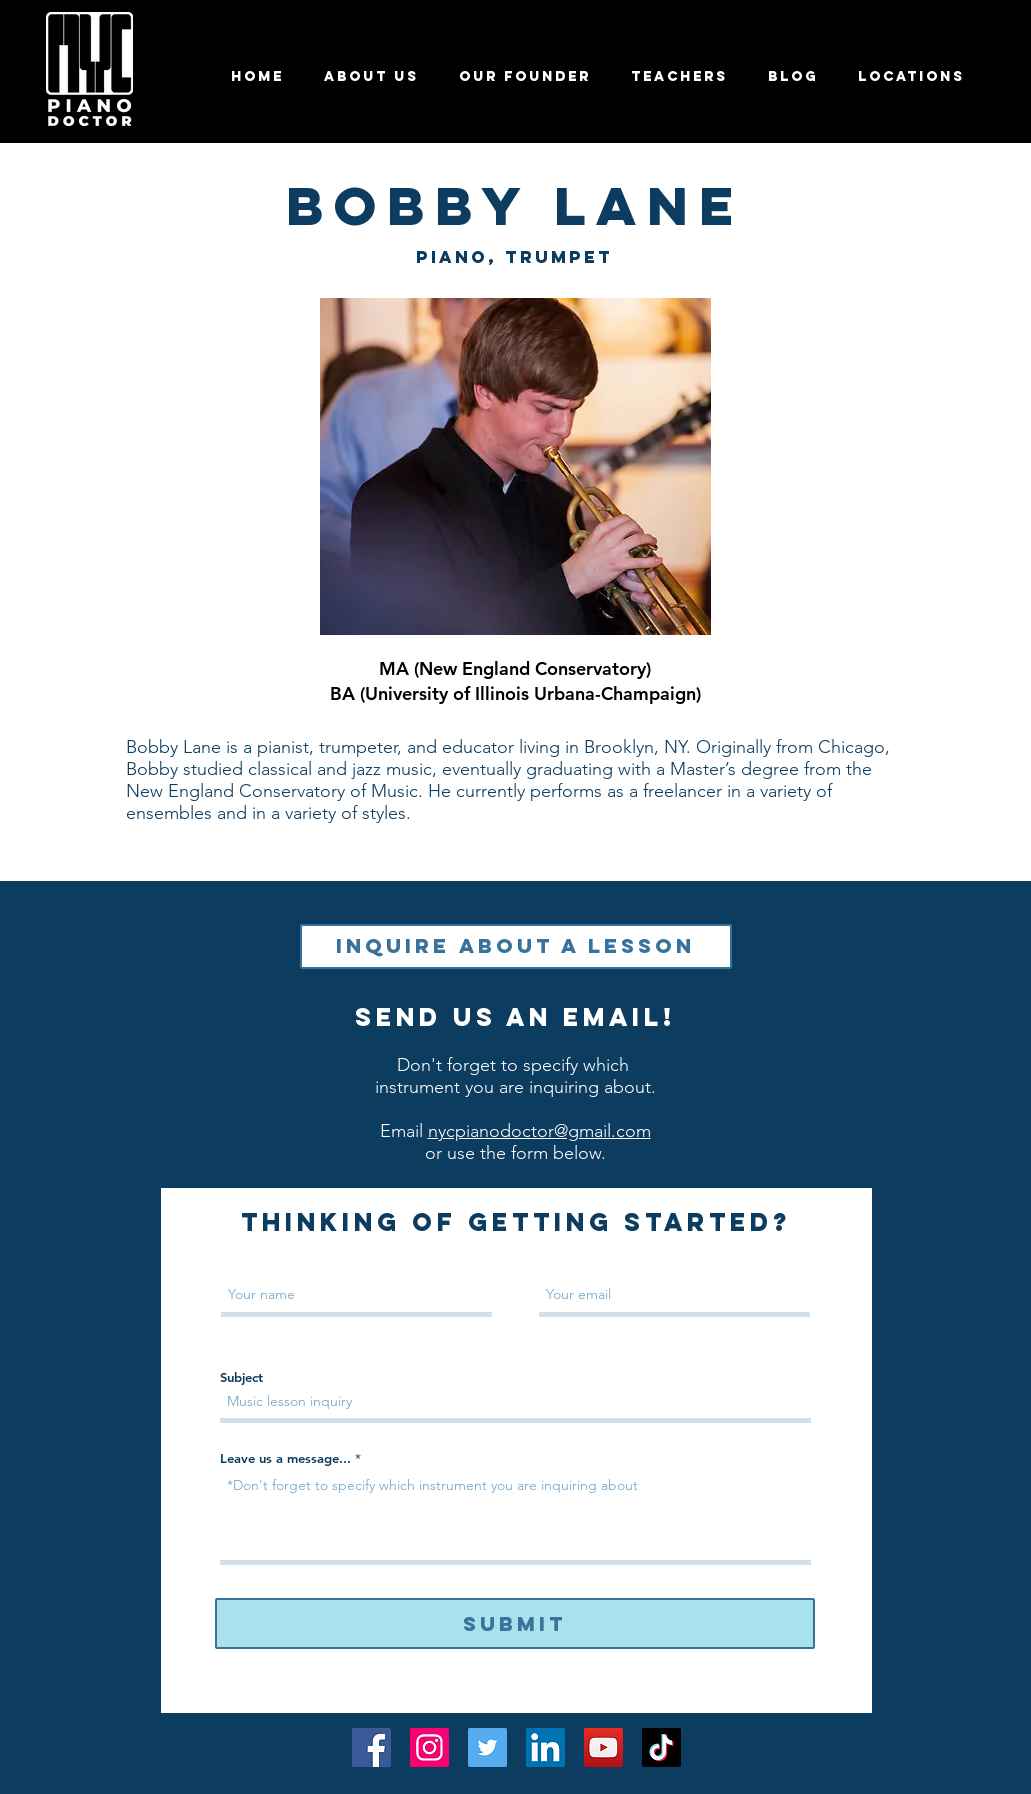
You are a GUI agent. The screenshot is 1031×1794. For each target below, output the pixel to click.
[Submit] (515, 1623)
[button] (679, 76)
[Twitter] (487, 1747)
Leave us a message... (285, 1458)
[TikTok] (661, 1747)
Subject (241, 1377)
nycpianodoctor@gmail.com (539, 1131)
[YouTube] (603, 1747)
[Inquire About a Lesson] (516, 946)
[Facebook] (371, 1747)
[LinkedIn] (545, 1747)
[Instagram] (429, 1747)
